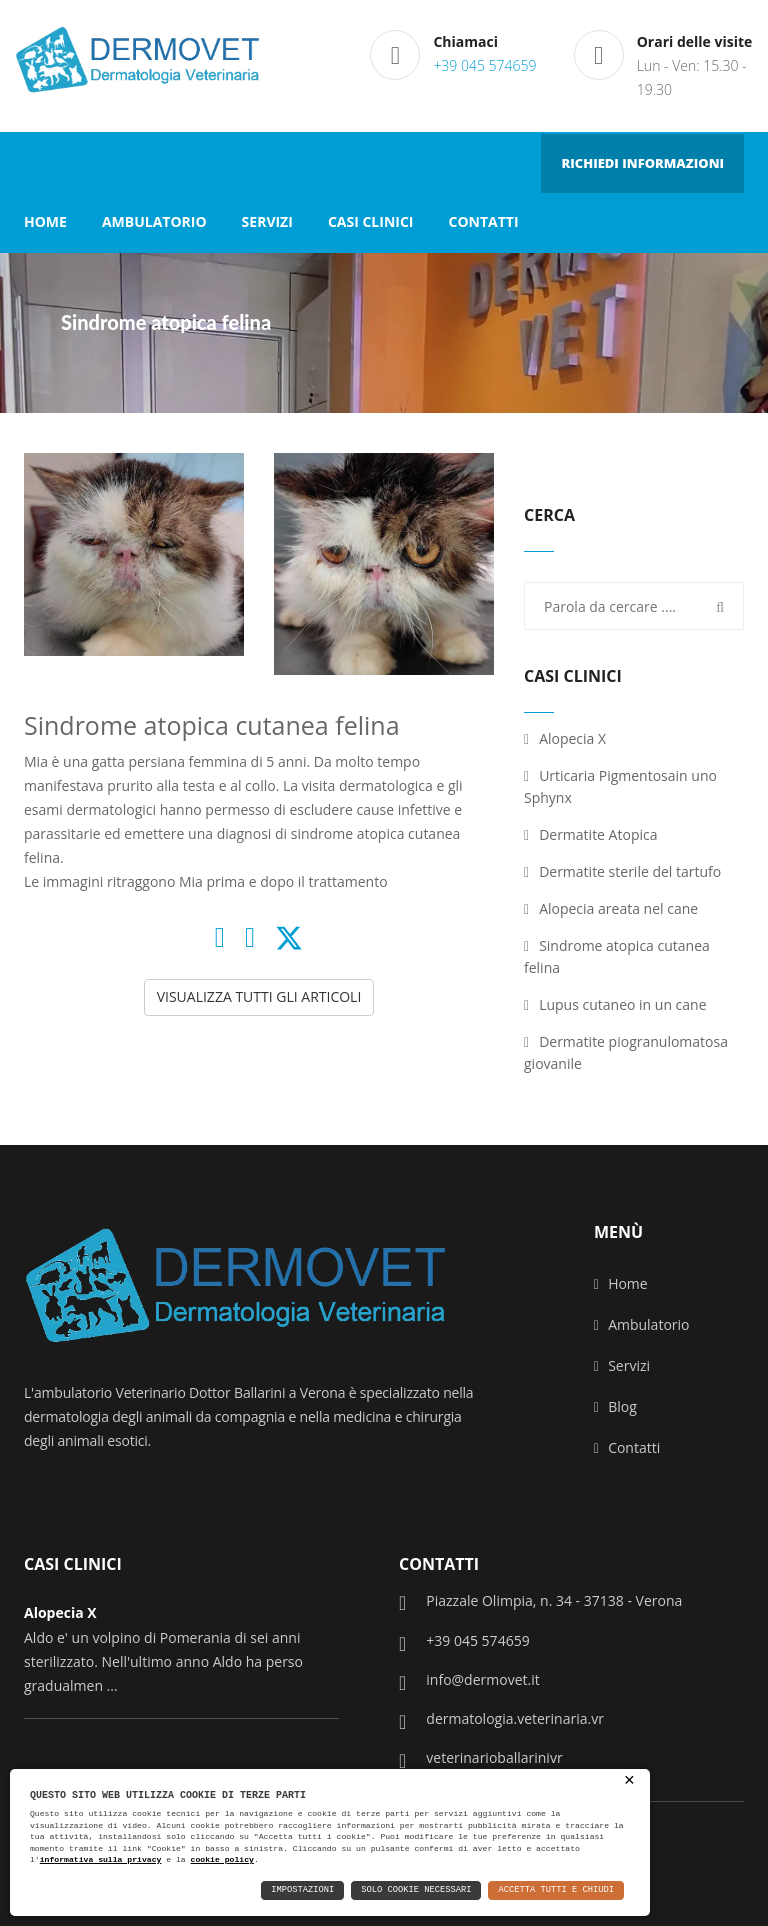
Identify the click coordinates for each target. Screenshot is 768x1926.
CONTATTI (483, 221)
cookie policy (222, 1859)
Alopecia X (565, 738)
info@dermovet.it (469, 1681)
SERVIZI (267, 221)
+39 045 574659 (484, 65)
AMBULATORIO (154, 221)
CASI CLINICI (371, 221)
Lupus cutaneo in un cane (615, 1004)
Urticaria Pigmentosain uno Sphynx (620, 786)
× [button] (629, 1781)
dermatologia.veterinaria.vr (501, 1720)
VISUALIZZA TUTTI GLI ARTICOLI (259, 996)
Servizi (622, 1365)
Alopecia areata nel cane (611, 908)
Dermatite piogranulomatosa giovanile (626, 1052)
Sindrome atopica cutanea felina (617, 956)
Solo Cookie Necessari (416, 1890)
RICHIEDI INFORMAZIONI (642, 163)
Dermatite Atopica (590, 834)
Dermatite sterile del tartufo (622, 871)
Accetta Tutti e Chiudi (557, 1890)
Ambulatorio (642, 1324)
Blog (615, 1406)
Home (621, 1283)
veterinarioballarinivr (481, 1759)
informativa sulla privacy (101, 1859)
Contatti (627, 1447)
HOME (45, 221)
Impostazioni (302, 1890)
